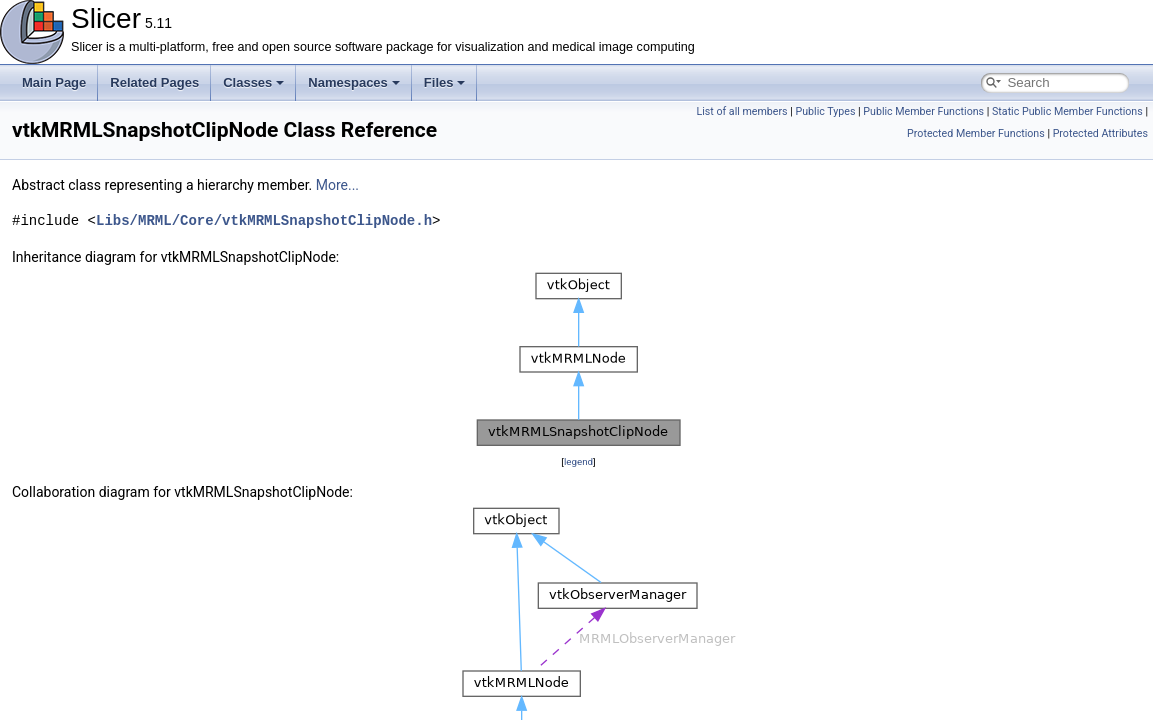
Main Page (54, 82)
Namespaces (354, 82)
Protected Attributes (1100, 133)
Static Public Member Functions (1067, 111)
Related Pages (154, 82)
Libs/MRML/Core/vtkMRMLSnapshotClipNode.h (264, 220)
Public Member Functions (923, 111)
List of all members (741, 111)
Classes (253, 82)
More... (337, 185)
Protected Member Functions (976, 133)
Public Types (825, 111)
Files (445, 82)
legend (578, 461)
